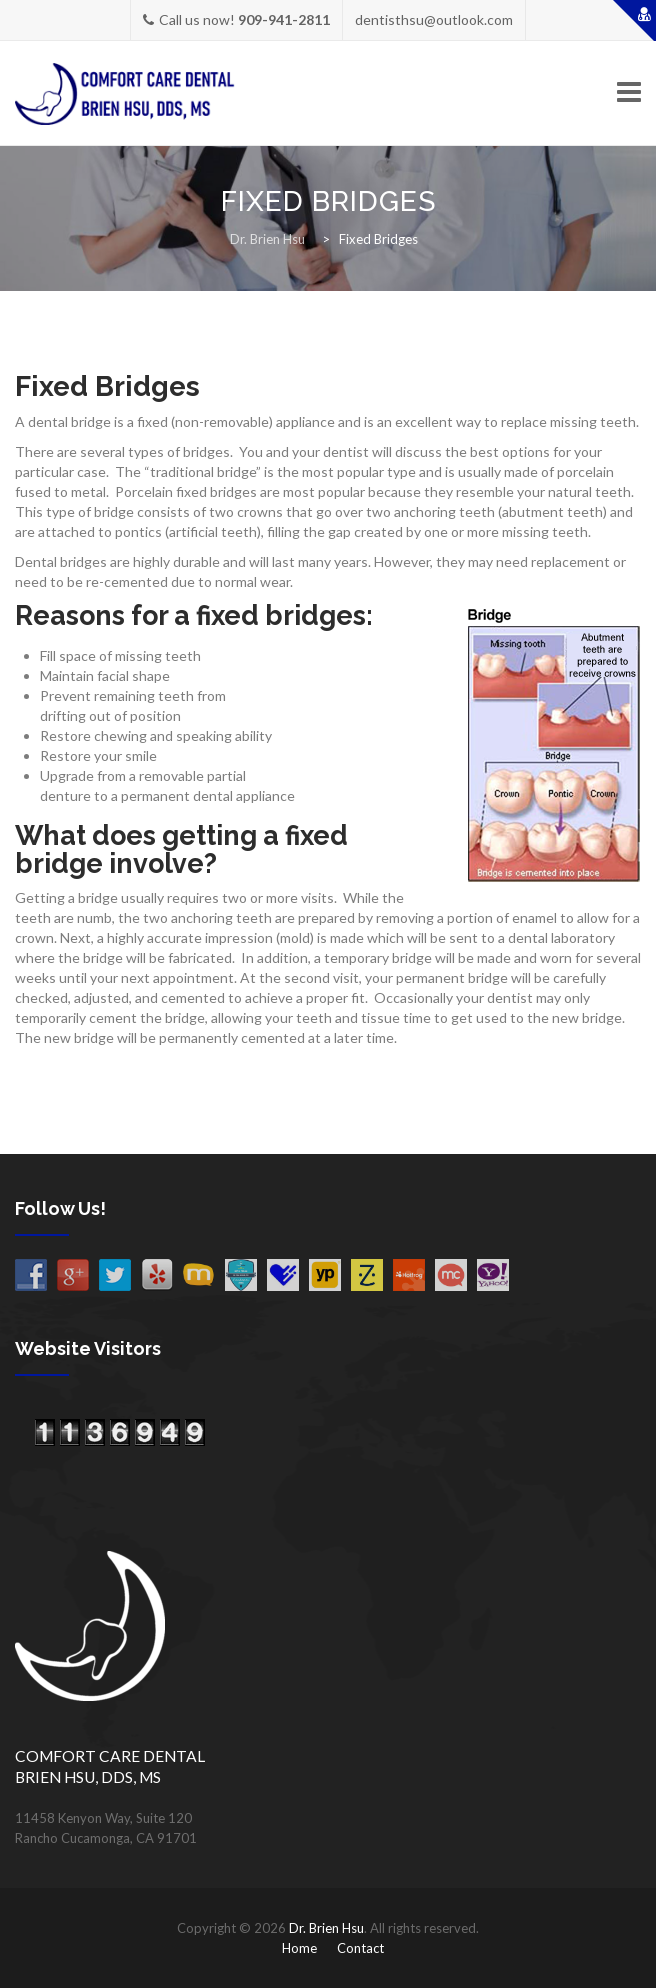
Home (299, 1948)
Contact (360, 1948)
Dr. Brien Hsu (326, 1928)
